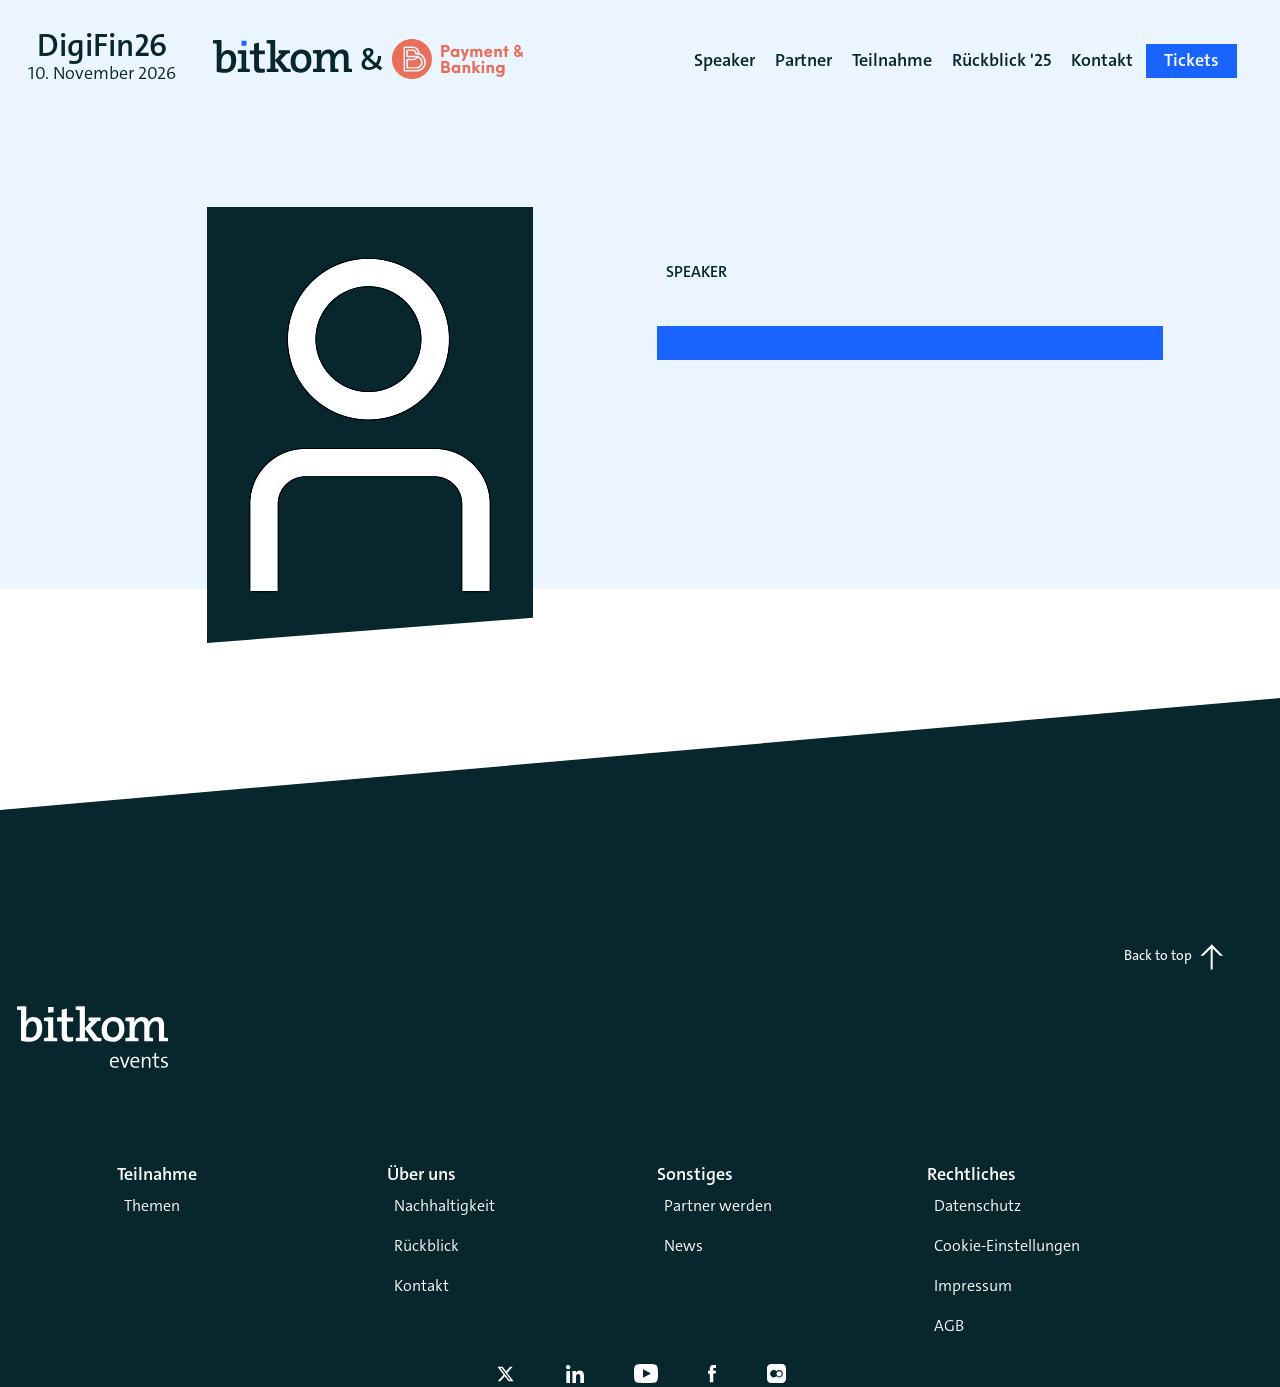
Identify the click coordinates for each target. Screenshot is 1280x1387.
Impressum (973, 1285)
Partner (803, 60)
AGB (949, 1325)
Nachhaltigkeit (444, 1205)
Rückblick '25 (1001, 60)
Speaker (724, 60)
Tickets (1191, 60)
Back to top (1173, 957)
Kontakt (421, 1285)
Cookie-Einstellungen (1007, 1245)
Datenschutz (977, 1205)
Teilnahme (892, 60)
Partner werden (718, 1205)
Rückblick (426, 1245)
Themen (152, 1205)
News (683, 1245)
